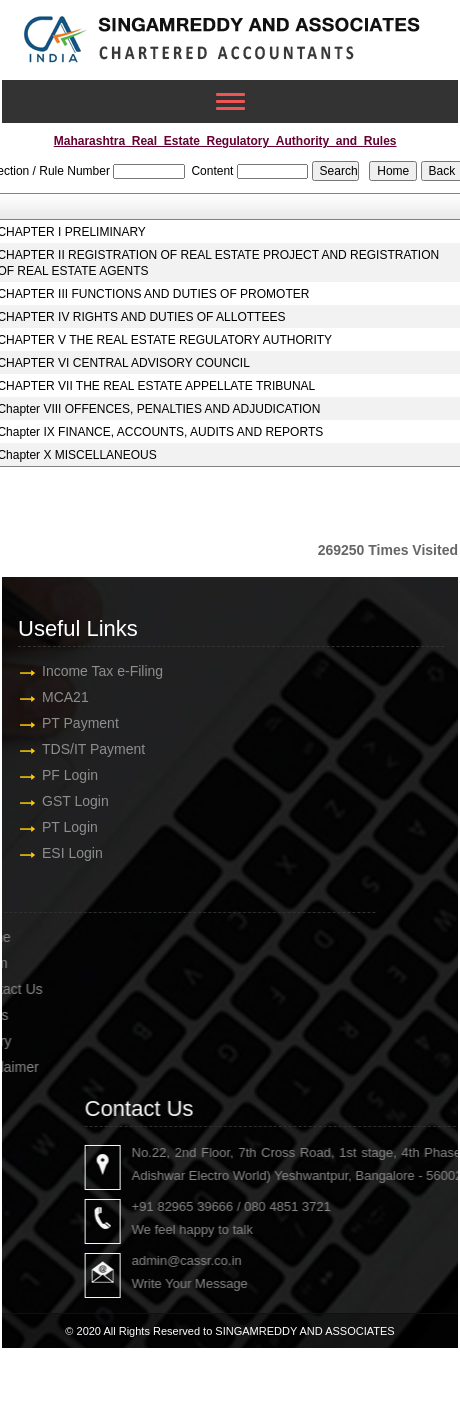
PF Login (64, 775)
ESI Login (66, 853)
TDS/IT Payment (87, 749)
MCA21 (59, 697)
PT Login (64, 827)
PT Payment (74, 723)
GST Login (69, 801)
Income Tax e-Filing (96, 671)
